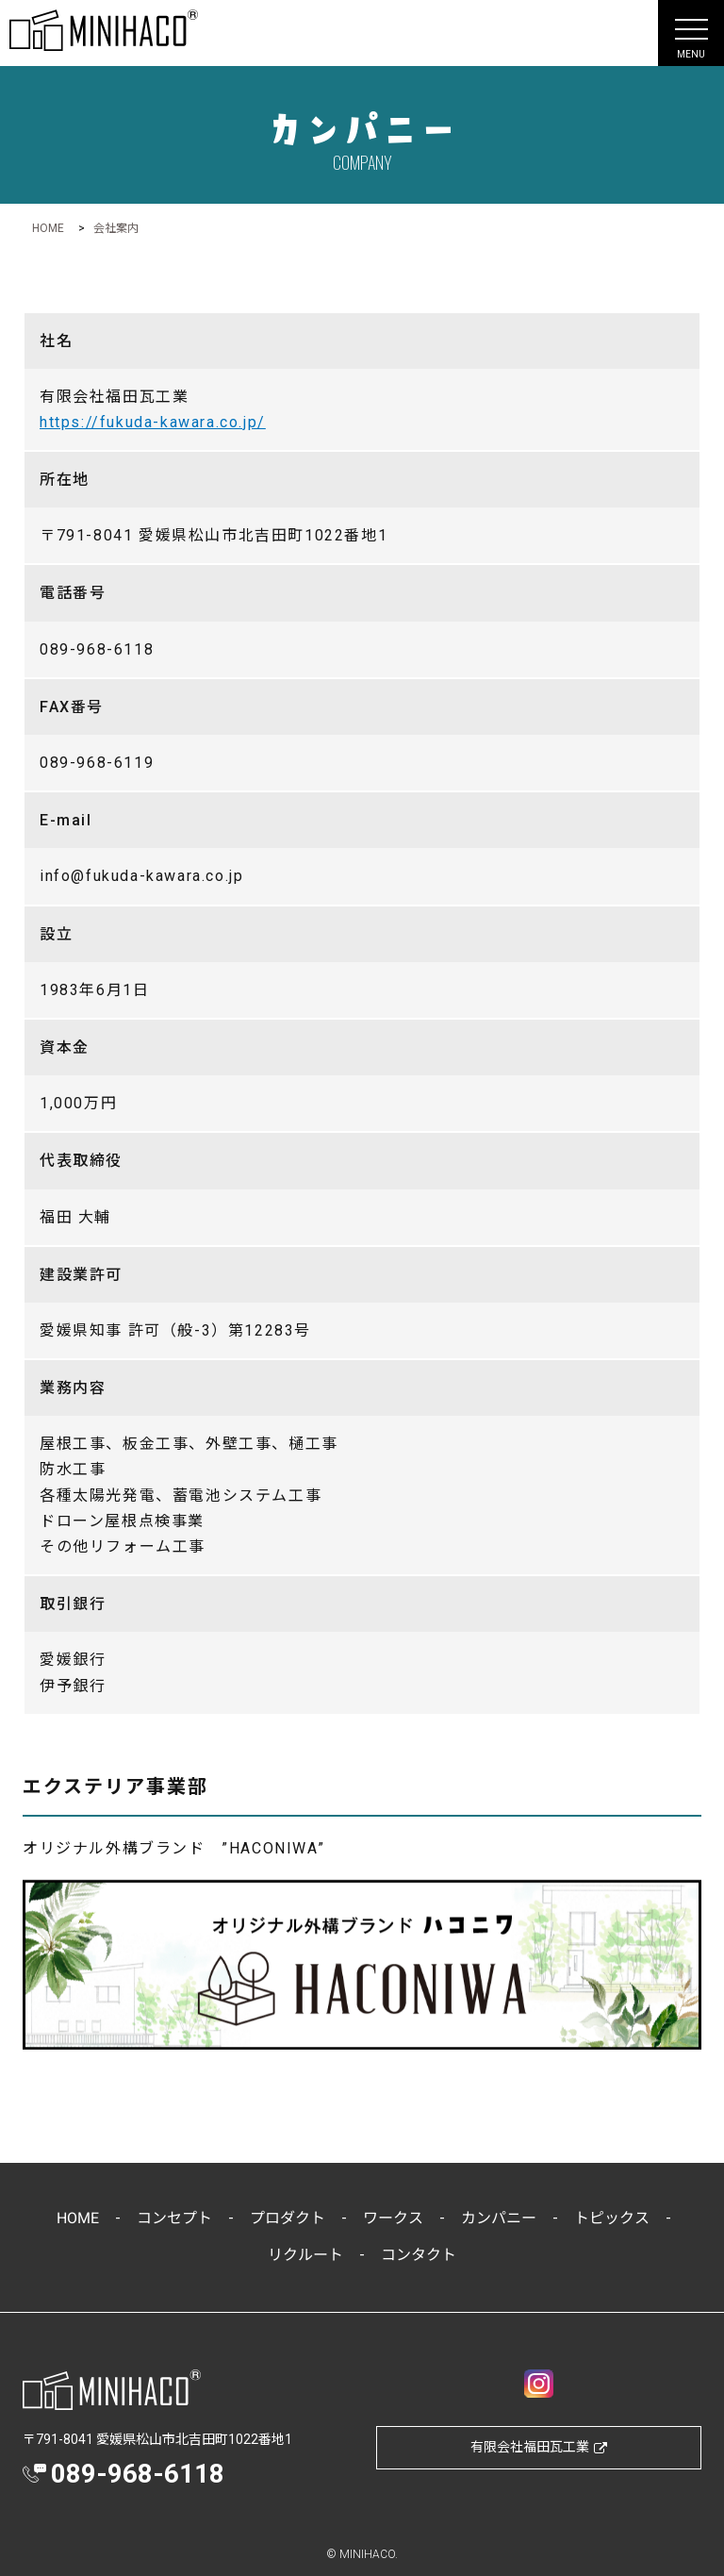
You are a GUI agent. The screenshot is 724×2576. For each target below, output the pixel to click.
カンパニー (497, 2218)
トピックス (611, 2218)
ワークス (392, 2218)
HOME (77, 2218)
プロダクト (286, 2218)
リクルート (305, 2255)
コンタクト (418, 2255)
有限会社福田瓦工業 (538, 2446)
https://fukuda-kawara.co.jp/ (153, 422)
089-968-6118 (137, 2473)
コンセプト (173, 2218)
